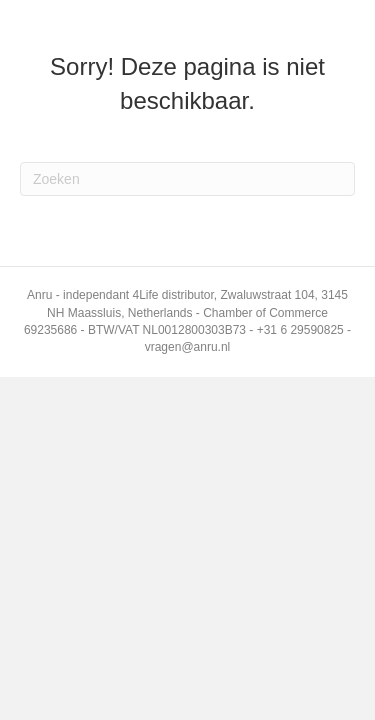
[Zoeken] (187, 179)
